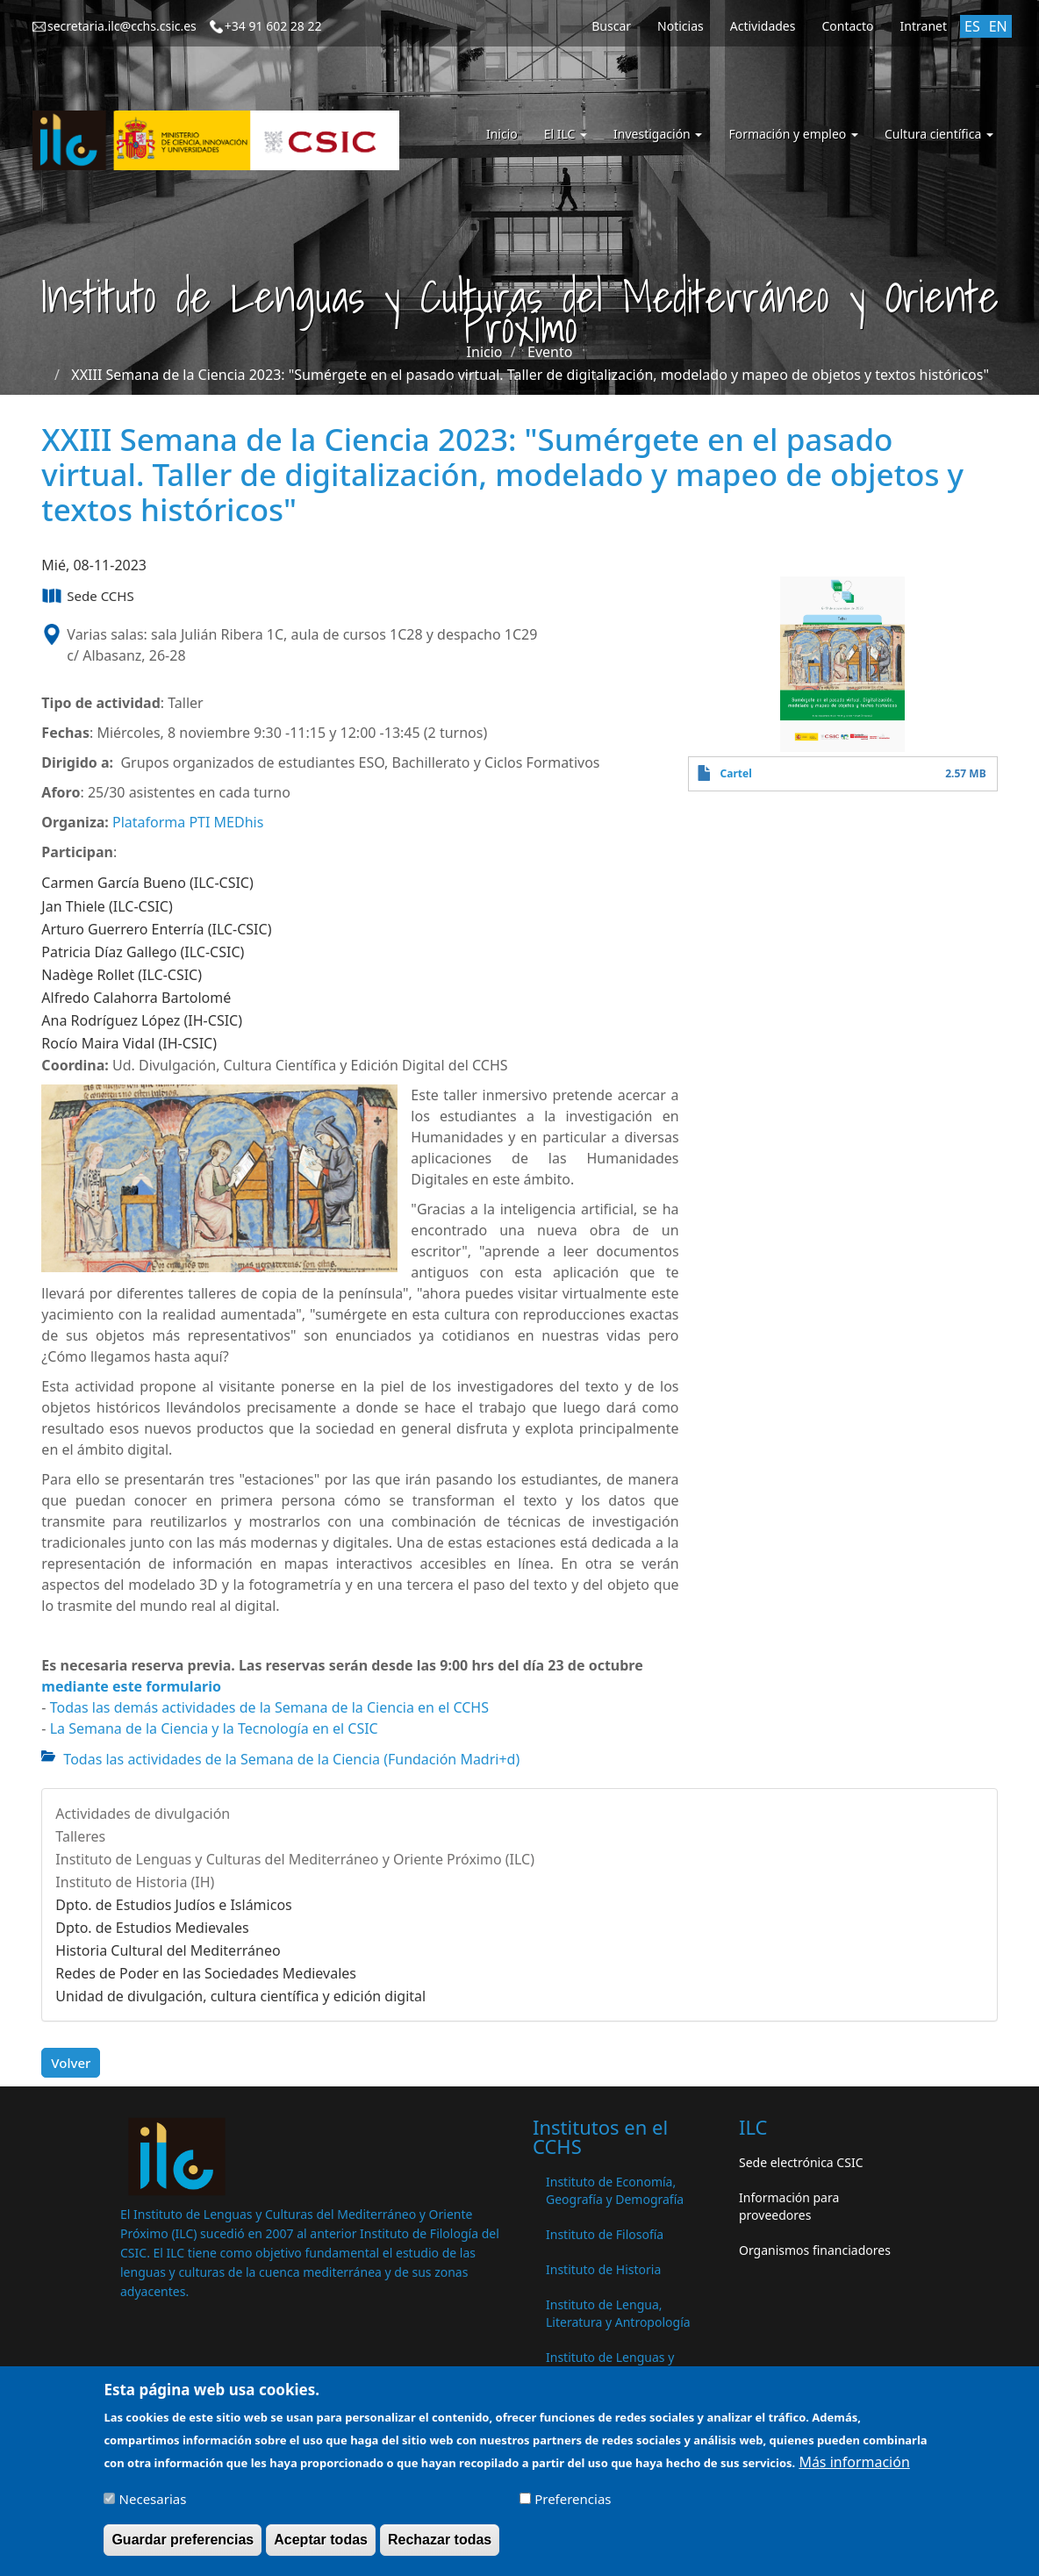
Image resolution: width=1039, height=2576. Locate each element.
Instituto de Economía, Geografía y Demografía (615, 2190)
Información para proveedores (789, 2206)
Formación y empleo (793, 133)
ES (972, 26)
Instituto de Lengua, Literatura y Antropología (618, 2313)
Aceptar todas (321, 2545)
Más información (854, 2468)
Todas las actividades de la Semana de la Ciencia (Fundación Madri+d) (291, 1759)
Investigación (657, 133)
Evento (549, 351)
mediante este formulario (131, 1686)
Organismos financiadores (815, 2250)
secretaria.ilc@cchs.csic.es (122, 26)
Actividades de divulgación (142, 1813)
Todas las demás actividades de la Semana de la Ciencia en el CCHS (269, 1707)
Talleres (80, 1836)
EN (998, 26)
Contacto (847, 26)
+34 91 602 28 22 (273, 26)
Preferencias (572, 2505)
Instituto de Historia (603, 2269)
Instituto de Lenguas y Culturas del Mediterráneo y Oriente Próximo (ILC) (294, 1859)
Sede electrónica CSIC (801, 2162)
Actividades (763, 26)
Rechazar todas (439, 2545)
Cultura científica (939, 133)
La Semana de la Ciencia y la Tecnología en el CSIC (214, 1728)
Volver (70, 2063)
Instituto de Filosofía (604, 2234)
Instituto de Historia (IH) (134, 1882)
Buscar (611, 26)
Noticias (680, 26)
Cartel (736, 773)
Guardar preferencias (182, 2545)
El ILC (565, 133)
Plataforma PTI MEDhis (187, 822)
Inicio (502, 133)
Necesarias (153, 2505)
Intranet (923, 26)
